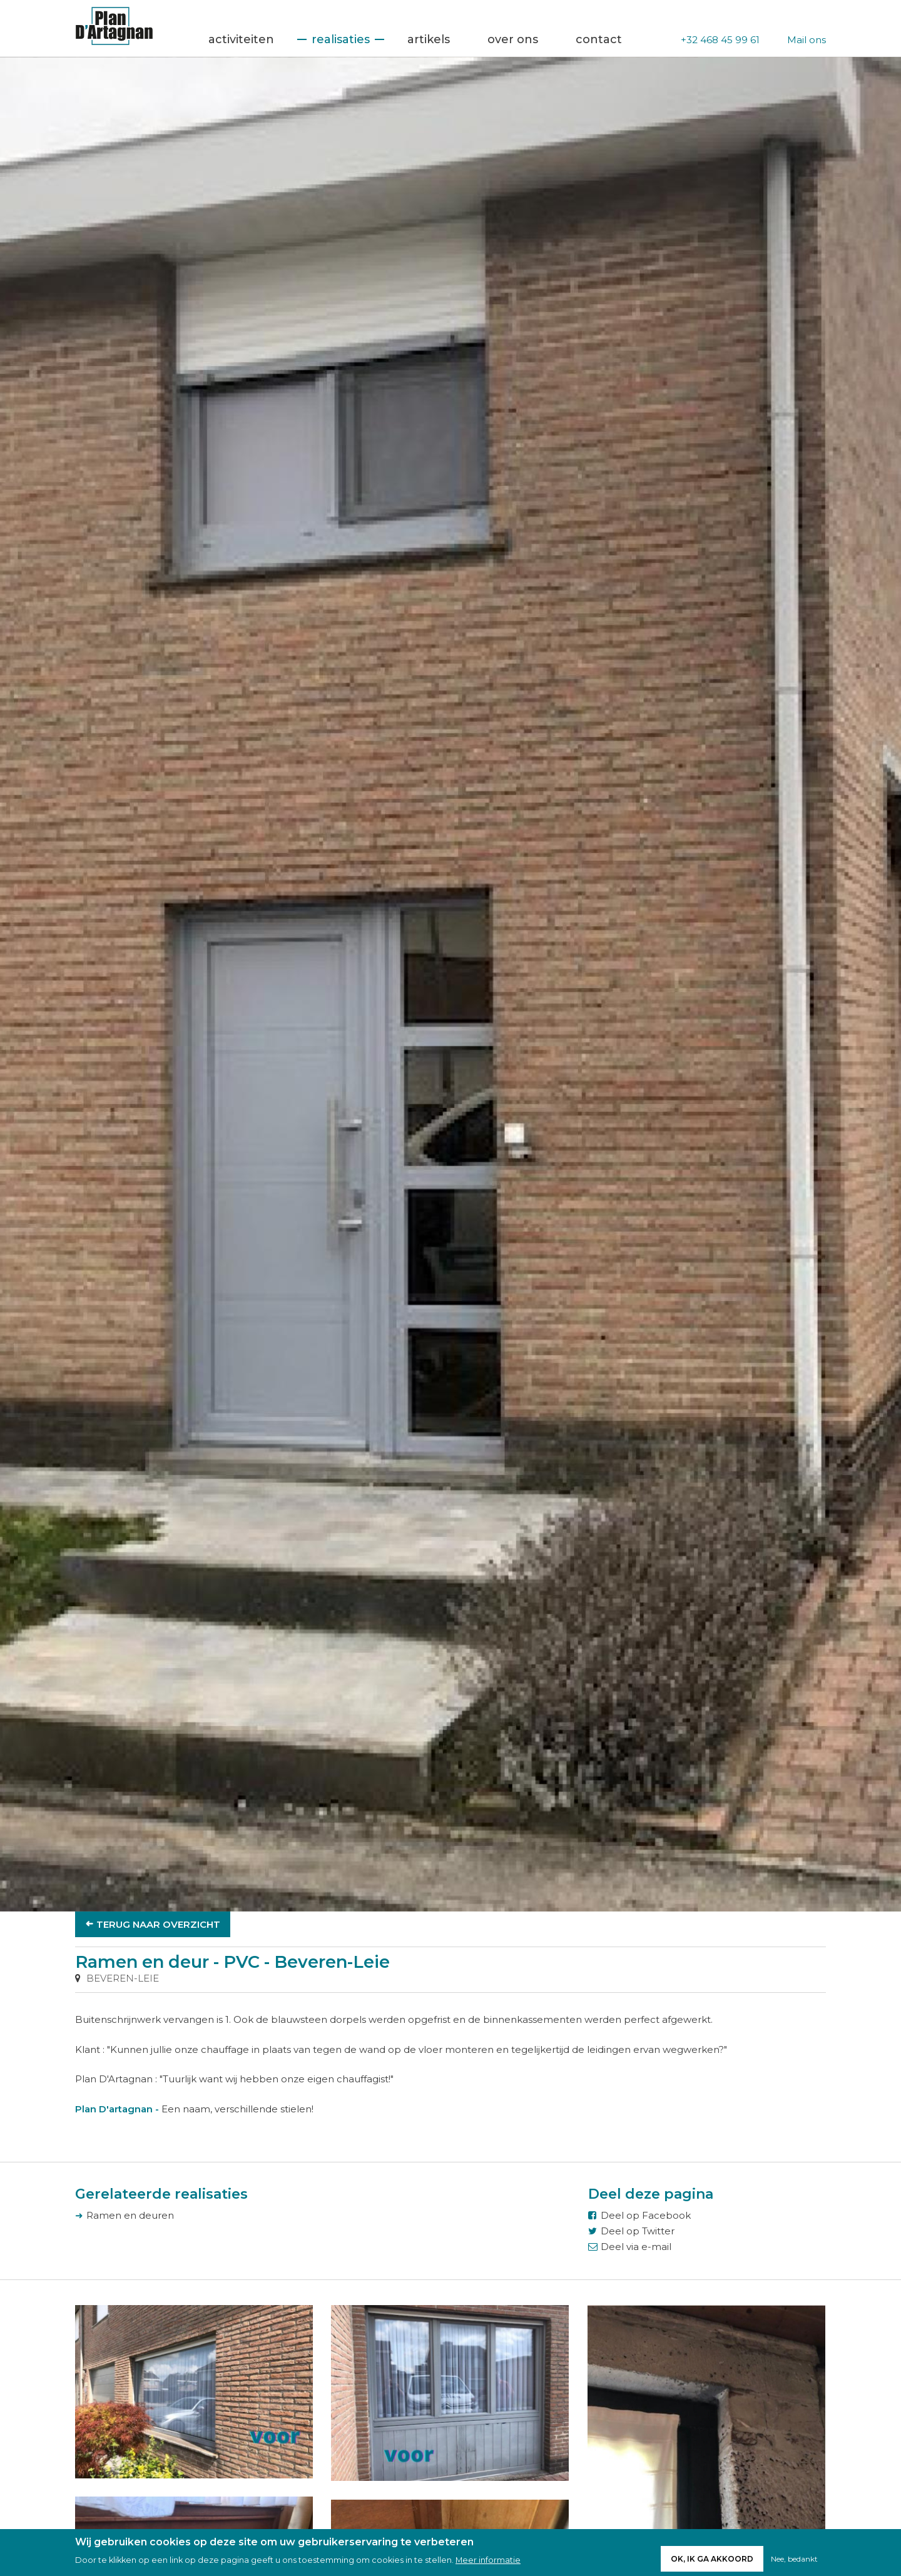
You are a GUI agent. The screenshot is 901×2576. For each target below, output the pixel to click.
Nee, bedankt (794, 2558)
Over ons (512, 39)
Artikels (428, 39)
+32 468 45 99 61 (720, 40)
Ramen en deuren (130, 2215)
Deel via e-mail (636, 2247)
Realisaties (341, 39)
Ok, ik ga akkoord (712, 2558)
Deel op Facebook (646, 2215)
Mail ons (806, 40)
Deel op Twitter (637, 2231)
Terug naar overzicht (158, 1924)
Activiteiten (241, 39)
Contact (599, 39)
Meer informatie (488, 2560)
